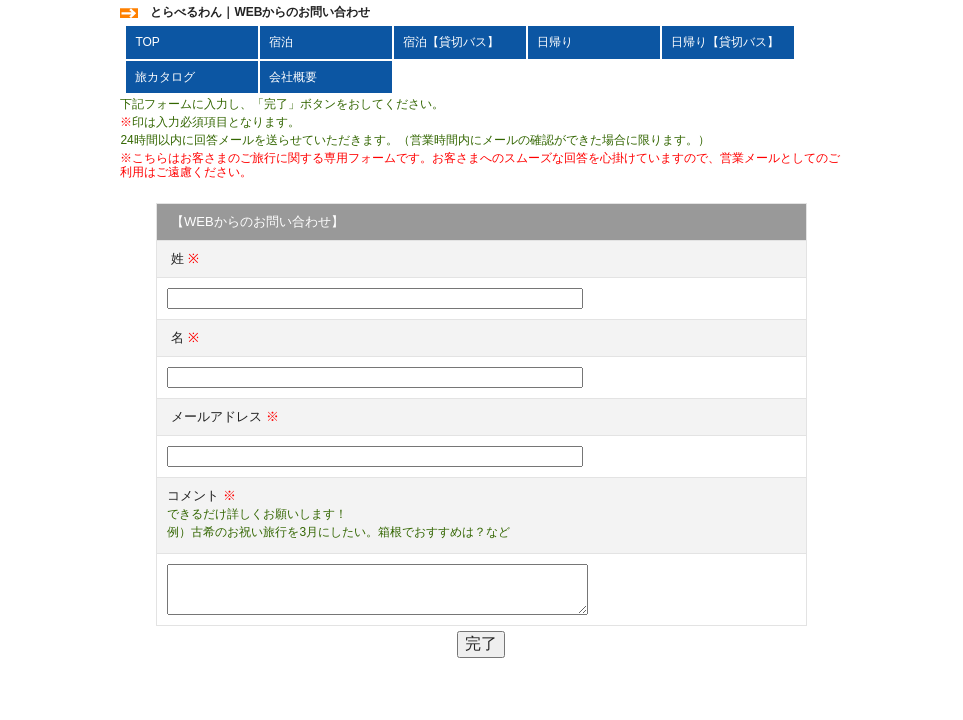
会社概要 (299, 77)
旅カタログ (165, 77)
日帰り (555, 42)
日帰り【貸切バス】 (725, 42)
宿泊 (281, 42)
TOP (153, 42)
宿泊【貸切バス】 (457, 42)
